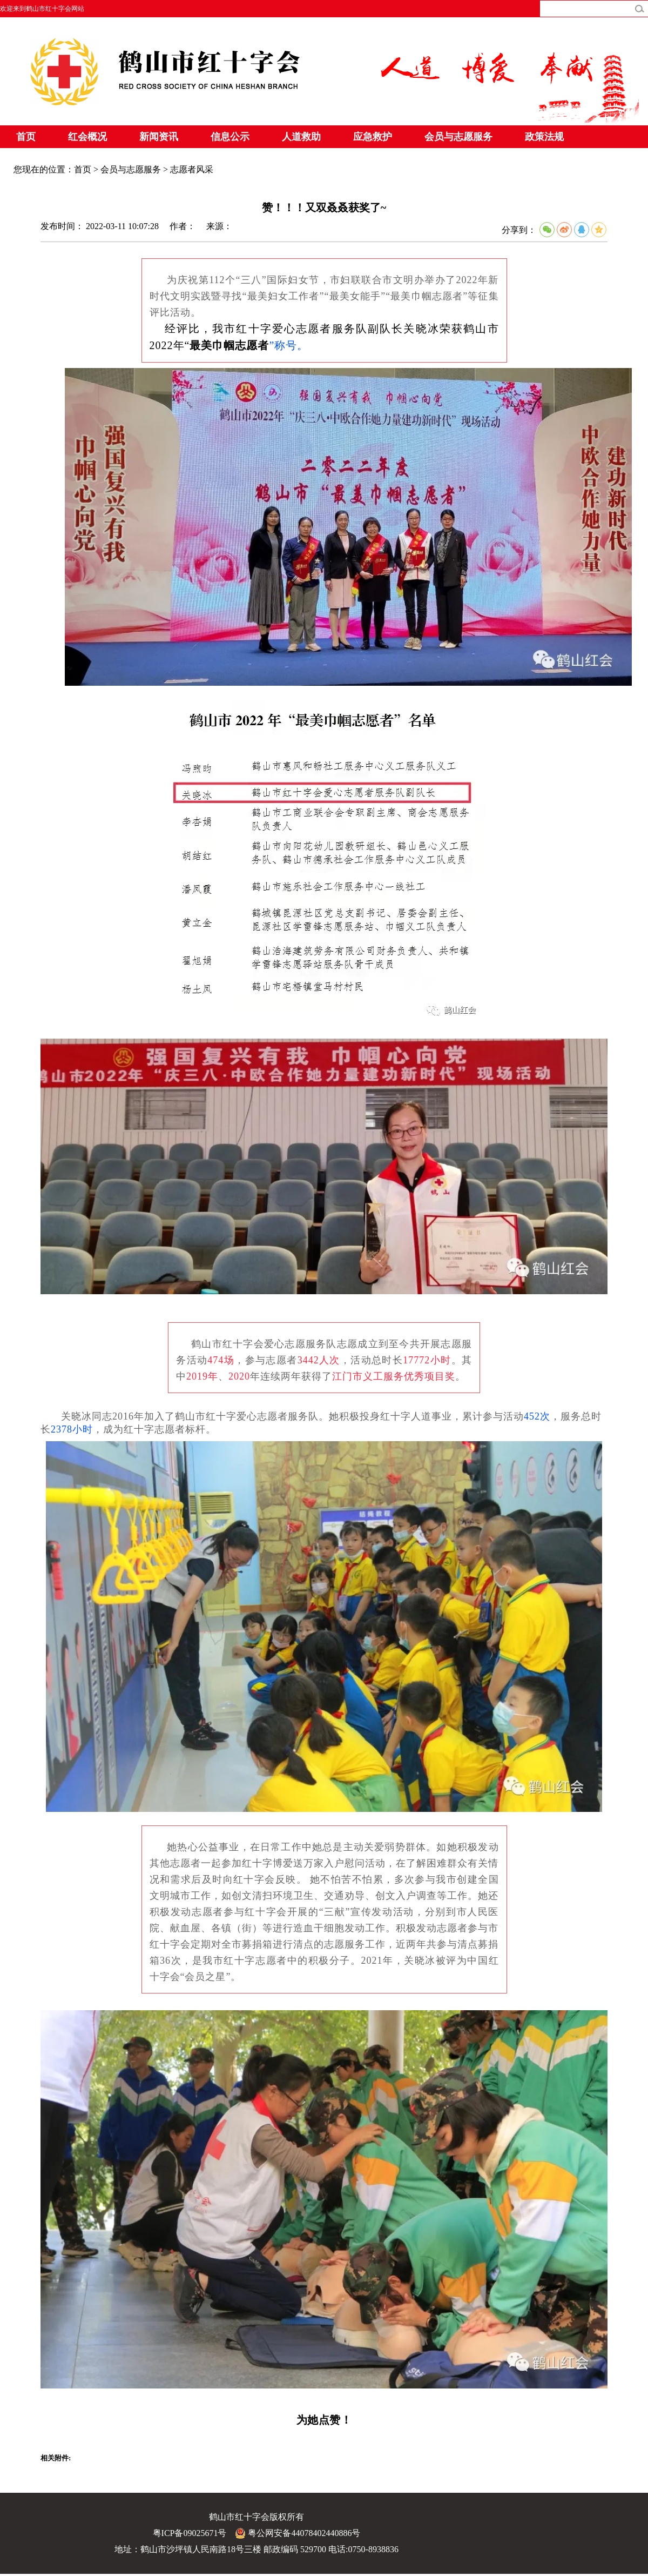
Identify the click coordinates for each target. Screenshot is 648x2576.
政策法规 (544, 136)
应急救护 (372, 136)
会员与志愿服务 (458, 136)
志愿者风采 (191, 169)
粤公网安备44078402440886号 (297, 2533)
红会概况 (87, 136)
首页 (26, 136)
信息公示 (230, 136)
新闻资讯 (158, 136)
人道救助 (301, 136)
